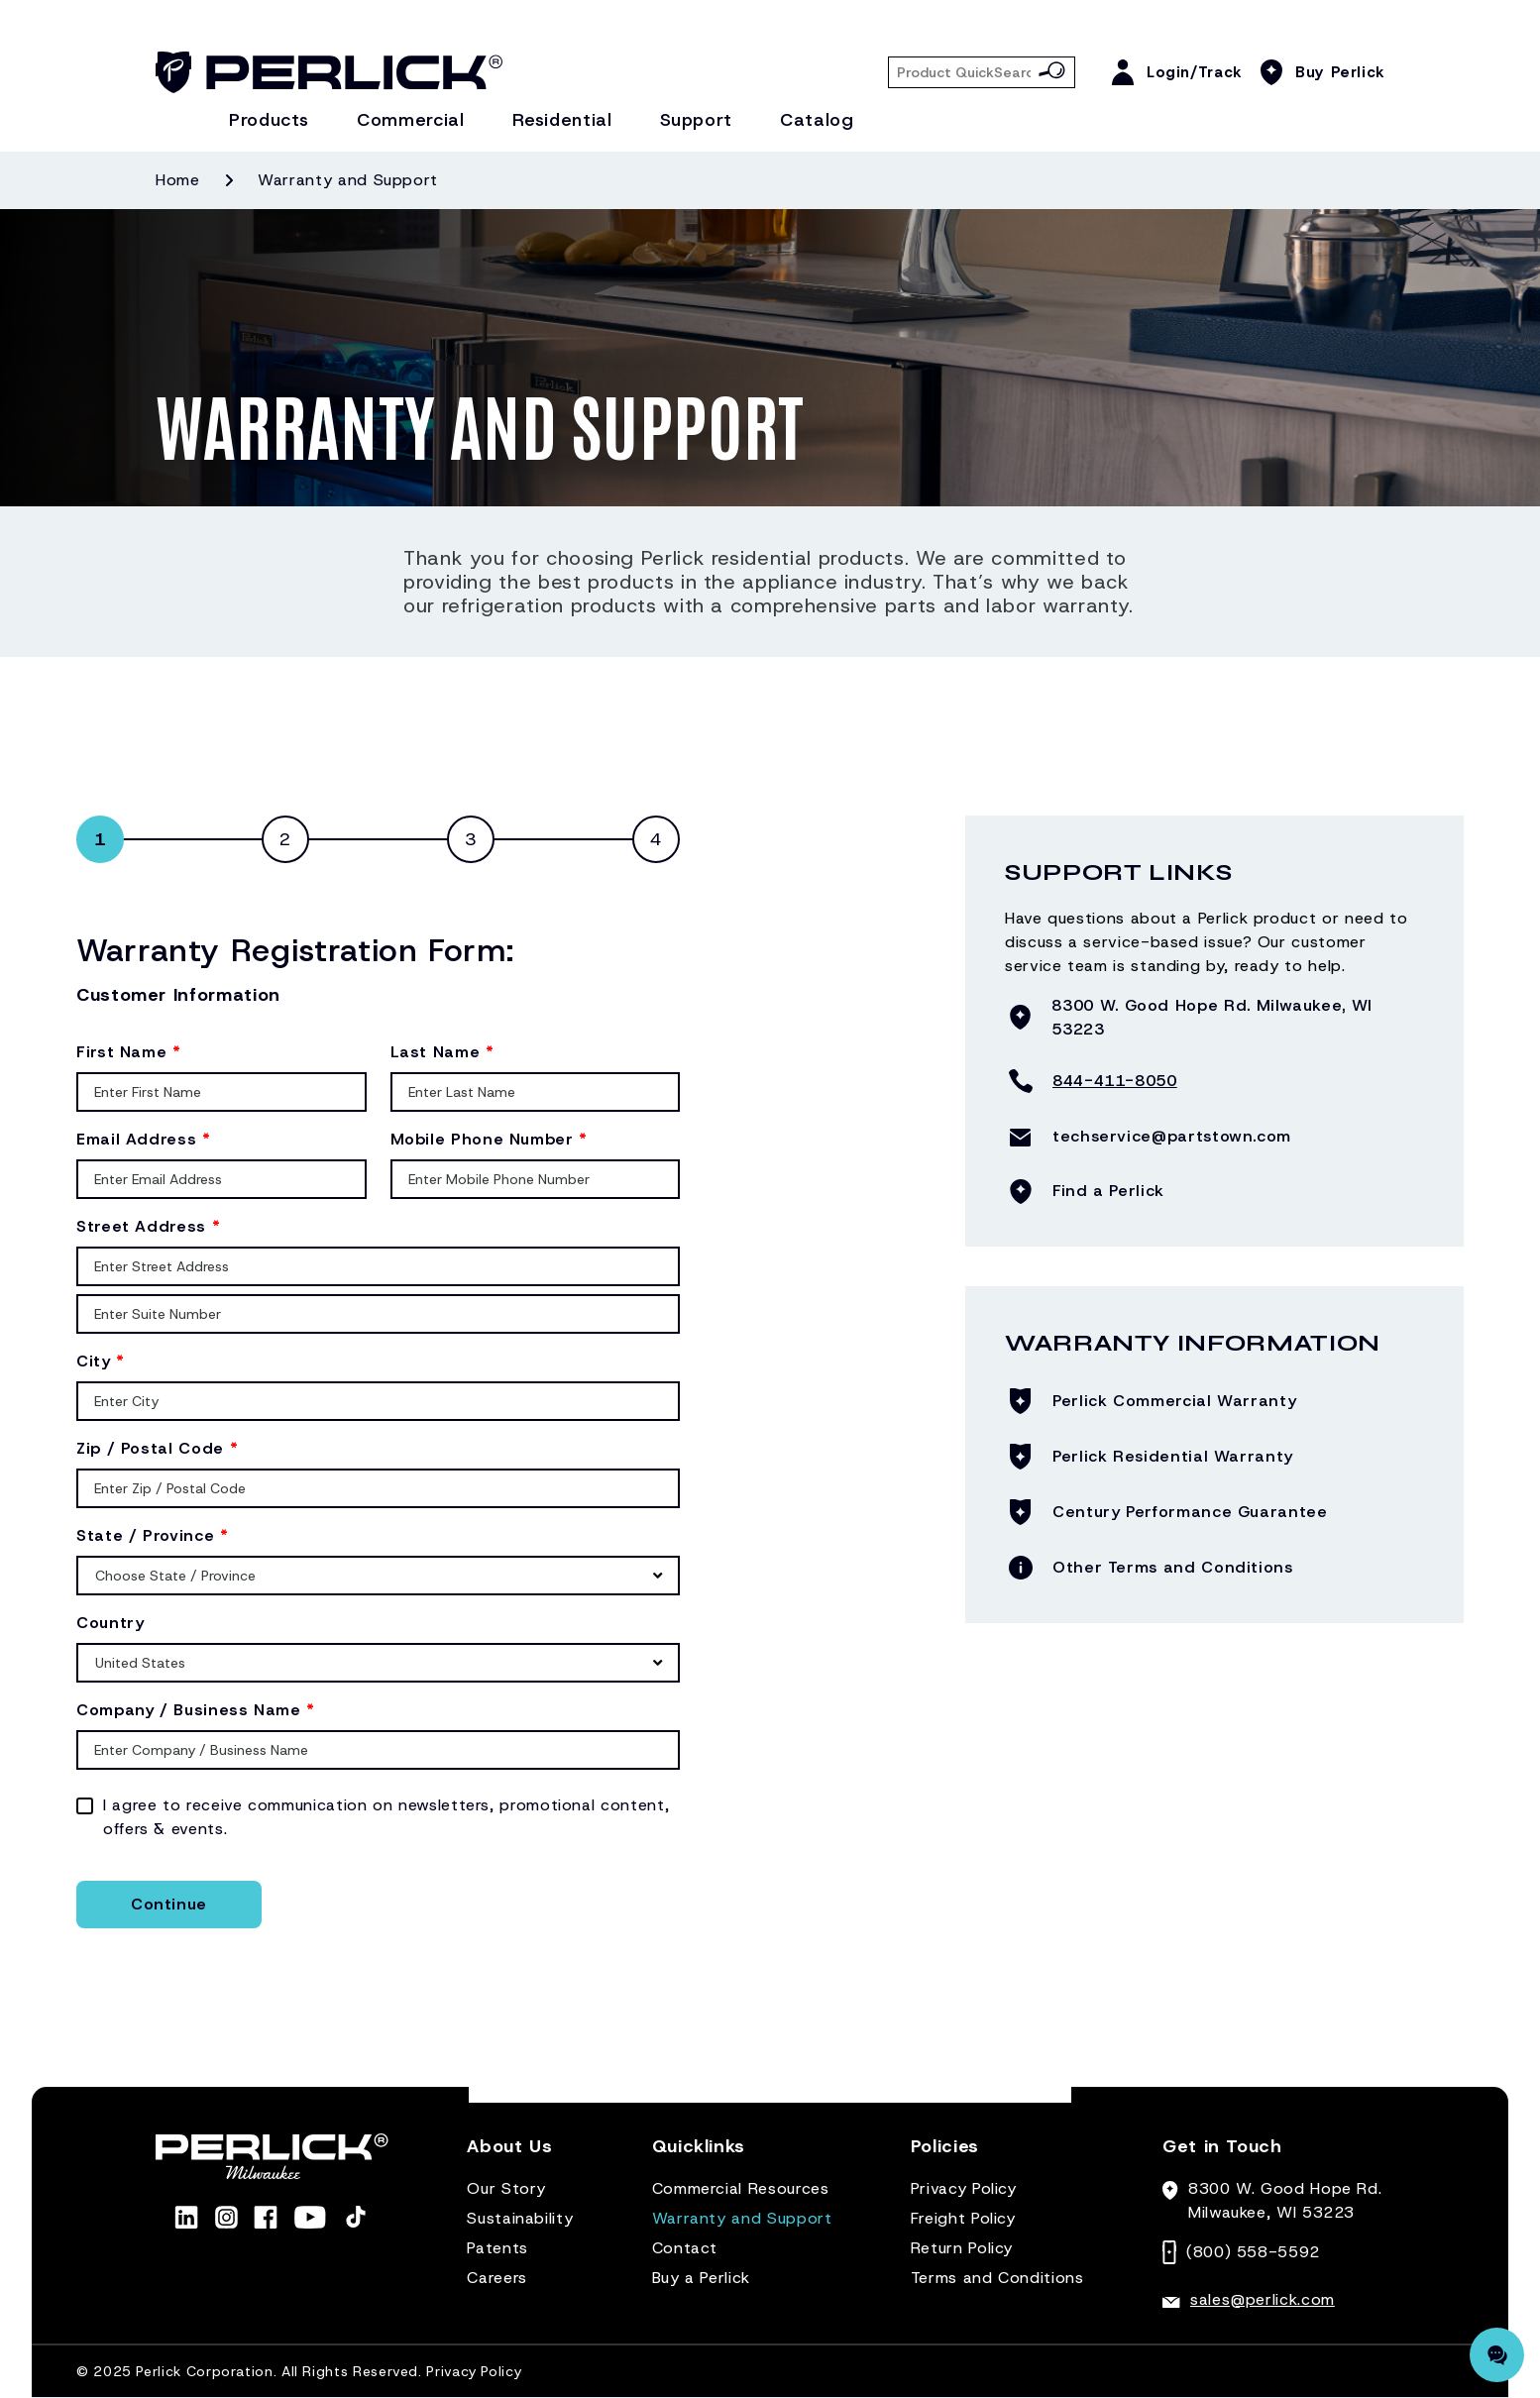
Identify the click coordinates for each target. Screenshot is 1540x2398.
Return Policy (962, 2247)
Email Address (143, 1139)
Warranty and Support (742, 2218)
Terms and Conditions (997, 2277)
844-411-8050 (1114, 1080)
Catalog (816, 120)
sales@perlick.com (1262, 2299)
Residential (562, 120)
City (100, 1361)
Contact (684, 2247)
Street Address (148, 1226)
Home (178, 179)
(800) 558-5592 (1253, 2251)
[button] (509, 2154)
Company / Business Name (195, 1709)
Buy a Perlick (701, 2277)
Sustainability (520, 2218)
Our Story (506, 2188)
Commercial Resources (740, 2188)
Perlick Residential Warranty (1172, 1456)
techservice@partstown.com (1171, 1136)
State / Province (152, 1535)
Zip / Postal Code (157, 1448)
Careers (496, 2277)
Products (269, 120)
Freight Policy (963, 2218)
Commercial (410, 120)
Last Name (442, 1051)
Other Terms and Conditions (1172, 1567)
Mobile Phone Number (489, 1139)
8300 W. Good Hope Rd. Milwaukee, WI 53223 (1211, 1017)
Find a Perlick (1108, 1190)
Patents (497, 2247)
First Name (128, 1051)
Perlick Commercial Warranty (1174, 1400)
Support (696, 120)
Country (110, 1622)
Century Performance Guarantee (1190, 1511)
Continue (169, 1904)
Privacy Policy (964, 2188)
